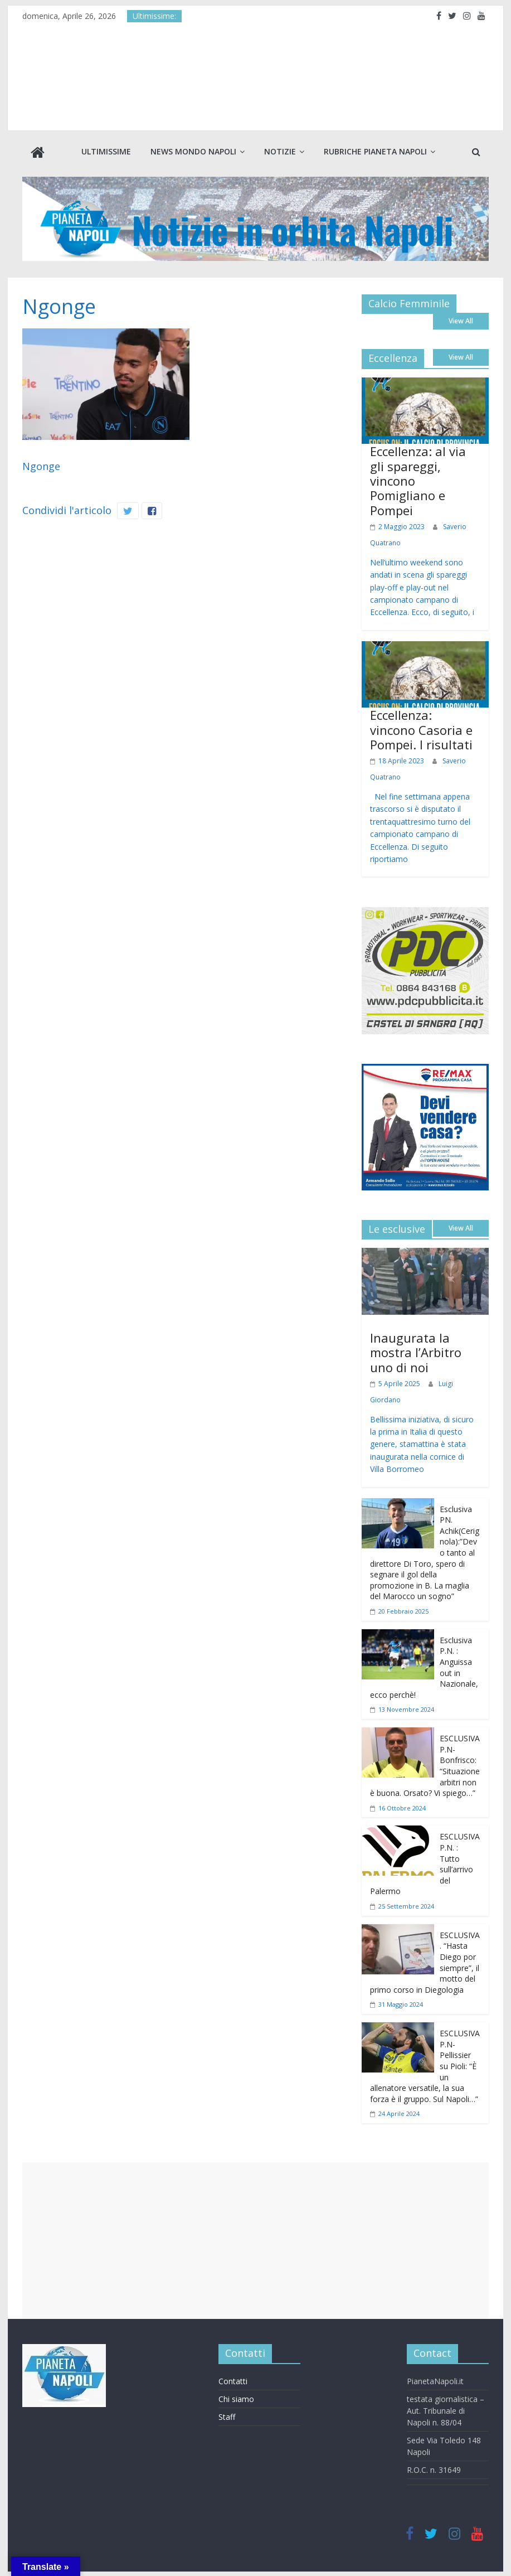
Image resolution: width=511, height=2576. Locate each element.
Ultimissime (106, 151)
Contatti (232, 2380)
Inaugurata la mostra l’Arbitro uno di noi (415, 1351)
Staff (226, 2415)
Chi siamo (236, 2398)
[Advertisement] (255, 2239)
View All (461, 320)
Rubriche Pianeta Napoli (375, 151)
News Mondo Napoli (193, 151)
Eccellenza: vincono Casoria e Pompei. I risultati (421, 728)
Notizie (280, 151)
